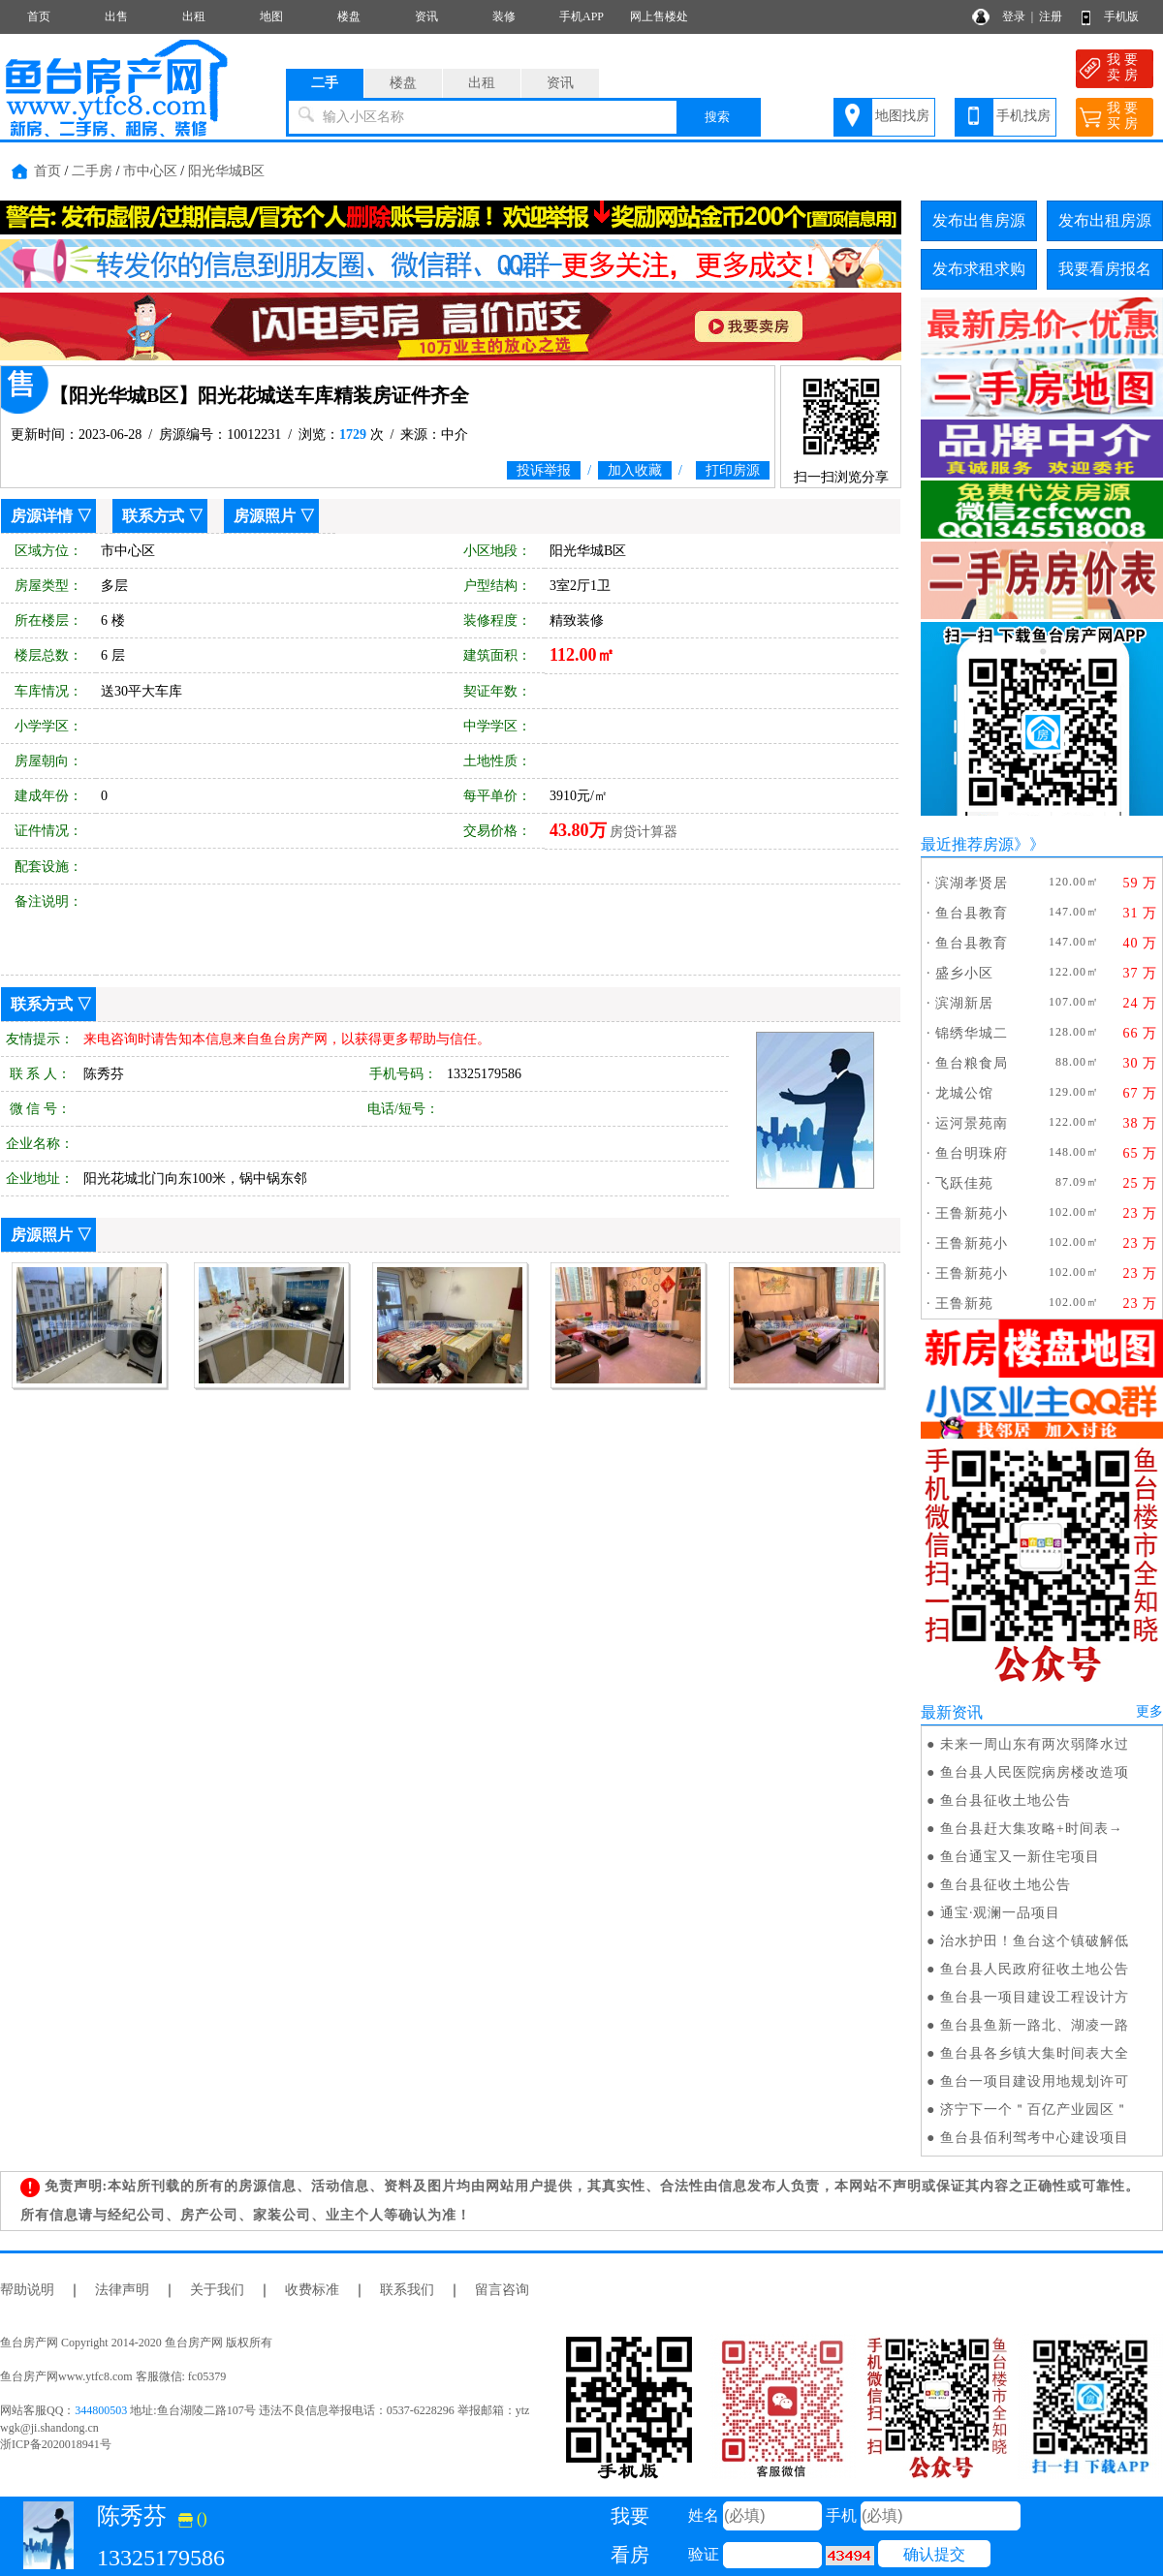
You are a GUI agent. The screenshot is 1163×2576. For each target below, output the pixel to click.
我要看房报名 (1104, 269)
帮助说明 (27, 2289)
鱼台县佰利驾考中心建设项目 (1034, 2137)
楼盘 (349, 16)
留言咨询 (502, 2289)
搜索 (717, 116)
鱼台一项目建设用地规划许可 (1034, 2081)
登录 (1013, 16)
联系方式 (153, 516)
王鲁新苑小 (971, 1213)
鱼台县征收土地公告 (1005, 1800)
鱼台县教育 (971, 913)
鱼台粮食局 (971, 1063)
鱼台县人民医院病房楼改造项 (1034, 1772)
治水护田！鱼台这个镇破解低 (1034, 1941)
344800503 (101, 2410)
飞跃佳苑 (964, 1183)
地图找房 (902, 116)
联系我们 (407, 2289)
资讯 (426, 16)
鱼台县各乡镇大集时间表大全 (1034, 2053)
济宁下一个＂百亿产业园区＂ (1034, 2109)
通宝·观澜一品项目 (1000, 1913)
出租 (193, 16)
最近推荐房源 (967, 844)
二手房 (92, 171)
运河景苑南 (971, 1123)
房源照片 (265, 516)
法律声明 (122, 2289)
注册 (1050, 16)
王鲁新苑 (964, 1303)
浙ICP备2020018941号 (55, 2444)
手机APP (581, 16)
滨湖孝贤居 (971, 883)
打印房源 (733, 470)
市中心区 (150, 171)
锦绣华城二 (971, 1033)
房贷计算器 (643, 831)
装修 (504, 16)
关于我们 (217, 2289)
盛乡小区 (964, 973)
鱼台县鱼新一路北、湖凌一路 (1034, 2025)
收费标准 (312, 2289)
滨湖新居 (964, 1003)
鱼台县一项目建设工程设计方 (1034, 1997)
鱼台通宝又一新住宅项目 (1020, 1856)
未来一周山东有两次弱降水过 (1034, 1744)
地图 (271, 16)
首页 (38, 16)
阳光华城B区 (226, 171)
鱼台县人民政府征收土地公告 (1034, 1969)
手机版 (1121, 16)
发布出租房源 (1104, 220)
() (192, 2518)
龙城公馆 (964, 1093)
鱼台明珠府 (971, 1153)
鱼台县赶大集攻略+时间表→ (1031, 1828)
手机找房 (1023, 116)
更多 (1149, 1711)
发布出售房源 (978, 220)
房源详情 (42, 516)
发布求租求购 (978, 269)
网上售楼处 (659, 16)
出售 (116, 16)
